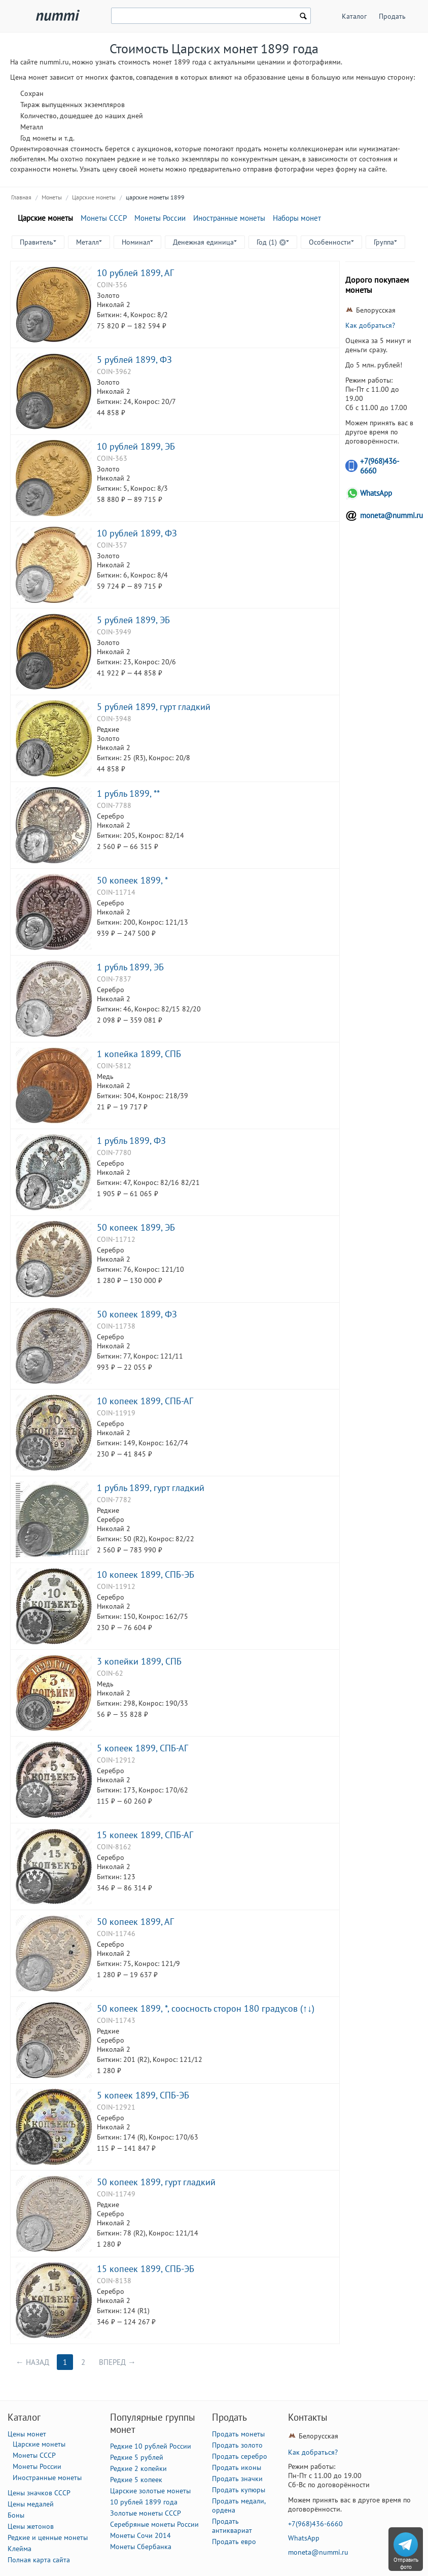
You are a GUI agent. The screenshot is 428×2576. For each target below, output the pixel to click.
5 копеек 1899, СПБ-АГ (142, 1748)
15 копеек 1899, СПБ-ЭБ (145, 2268)
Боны (16, 2515)
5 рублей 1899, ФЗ (134, 359)
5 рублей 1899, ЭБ (133, 620)
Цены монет (27, 2433)
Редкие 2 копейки (138, 2468)
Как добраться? (370, 325)
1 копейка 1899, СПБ (139, 1053)
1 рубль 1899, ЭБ (130, 967)
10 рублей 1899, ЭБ (136, 446)
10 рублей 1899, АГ (135, 272)
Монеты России (160, 218)
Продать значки (237, 2478)
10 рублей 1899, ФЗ (137, 533)
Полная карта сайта (39, 2559)
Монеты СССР (104, 218)
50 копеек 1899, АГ (135, 1921)
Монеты (52, 197)
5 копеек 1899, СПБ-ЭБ (143, 2095)
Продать (392, 16)
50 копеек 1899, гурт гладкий (156, 2182)
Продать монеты (238, 2433)
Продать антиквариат (232, 2526)
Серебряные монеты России (154, 2524)
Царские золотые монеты (150, 2490)
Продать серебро (239, 2456)
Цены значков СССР (39, 2492)
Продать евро (234, 2541)
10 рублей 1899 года (143, 2501)
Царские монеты (94, 197)
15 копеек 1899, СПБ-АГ (145, 1834)
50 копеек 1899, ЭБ (136, 1227)
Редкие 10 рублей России (150, 2446)
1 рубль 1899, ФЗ (131, 1140)
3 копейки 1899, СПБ (139, 1661)
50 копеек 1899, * (132, 880)
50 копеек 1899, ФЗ (137, 1314)
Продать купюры (238, 2489)
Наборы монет (297, 218)
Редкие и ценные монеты (48, 2537)
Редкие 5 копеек (136, 2479)
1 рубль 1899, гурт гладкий (150, 1487)
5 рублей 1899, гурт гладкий (153, 706)
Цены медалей (31, 2504)
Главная (21, 197)
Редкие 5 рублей (136, 2457)
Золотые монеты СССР (145, 2513)
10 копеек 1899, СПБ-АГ (145, 1401)
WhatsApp (376, 493)
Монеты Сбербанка (140, 2546)
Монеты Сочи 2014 (140, 2535)
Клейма (19, 2548)
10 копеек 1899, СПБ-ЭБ (145, 1574)
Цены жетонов (31, 2526)
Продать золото (237, 2445)
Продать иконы (236, 2467)
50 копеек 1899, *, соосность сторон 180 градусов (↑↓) (205, 2008)
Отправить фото (406, 2563)
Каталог (354, 16)
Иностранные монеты (229, 218)
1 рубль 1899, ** (128, 793)
